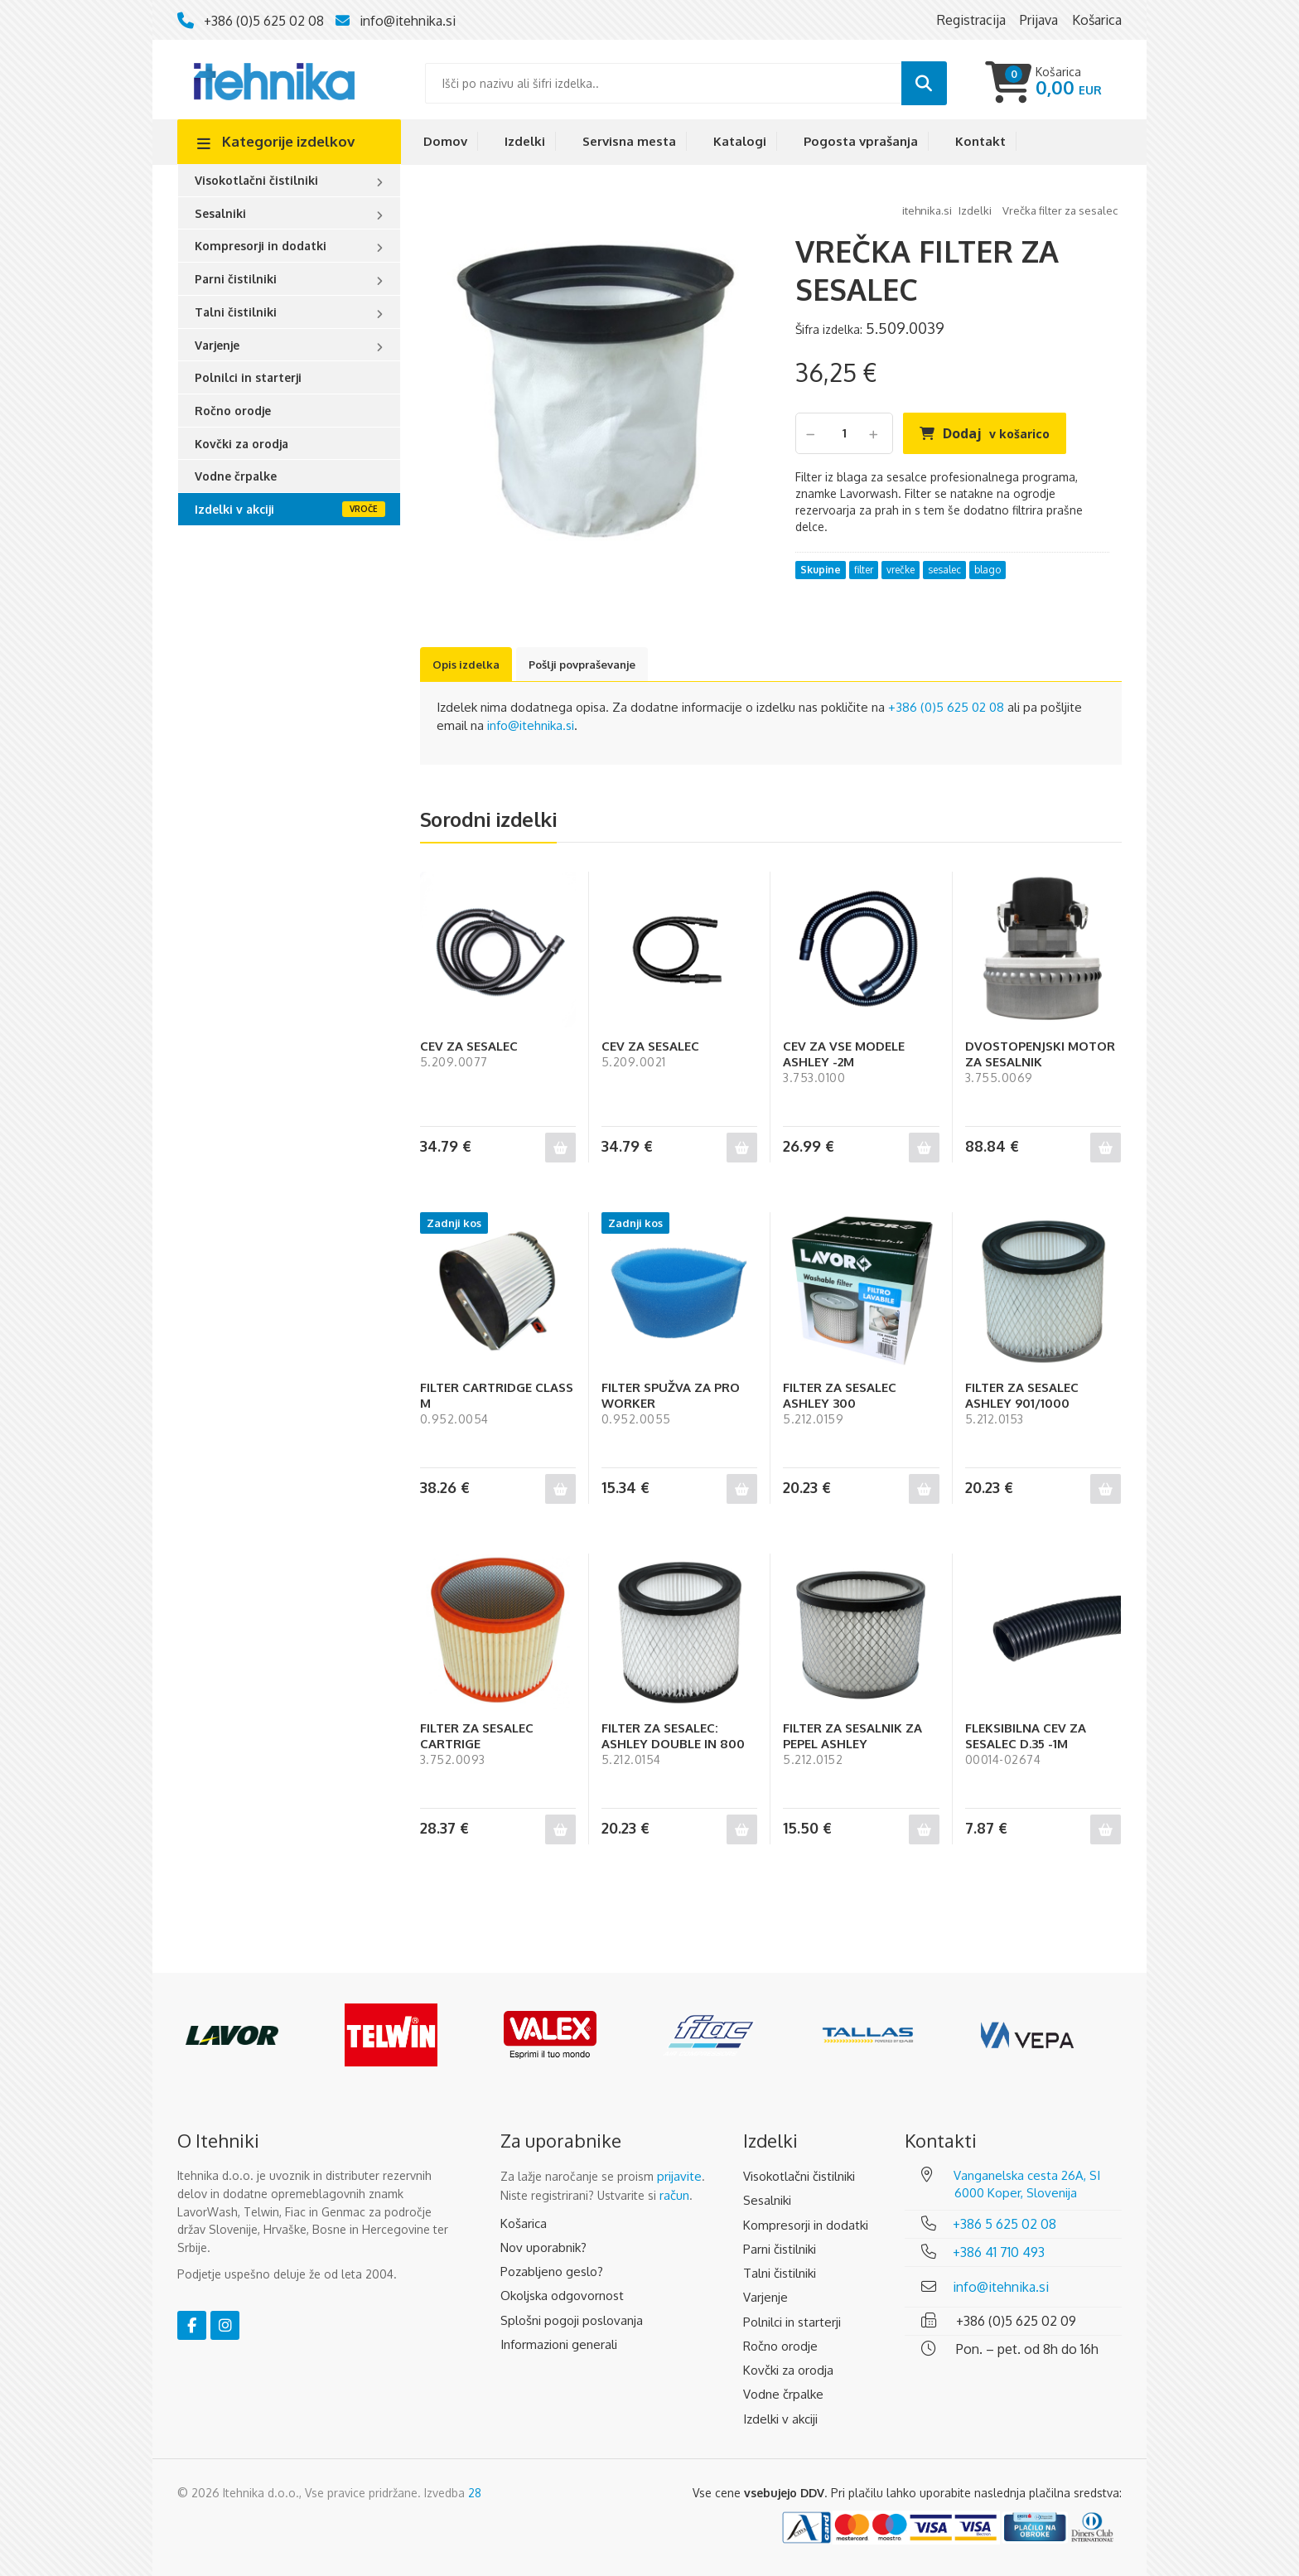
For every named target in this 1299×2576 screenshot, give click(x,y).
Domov (445, 141)
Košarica (523, 2223)
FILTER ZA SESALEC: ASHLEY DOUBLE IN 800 (673, 1736)
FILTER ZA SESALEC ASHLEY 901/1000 (1022, 1395)
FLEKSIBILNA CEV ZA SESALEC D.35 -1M (1025, 1736)
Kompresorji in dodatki (260, 246)
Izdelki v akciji (234, 509)
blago (987, 569)
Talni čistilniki (236, 312)
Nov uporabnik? (543, 2247)
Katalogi (739, 141)
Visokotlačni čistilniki (256, 180)
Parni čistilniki (236, 279)
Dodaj (996, 433)
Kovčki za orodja (241, 444)
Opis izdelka (466, 664)
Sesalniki (220, 213)
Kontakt (980, 141)
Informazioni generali (558, 2344)
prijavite (679, 2176)
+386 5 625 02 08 (1004, 2224)
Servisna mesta (629, 141)
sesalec (944, 569)
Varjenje (217, 345)
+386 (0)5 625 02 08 (264, 20)
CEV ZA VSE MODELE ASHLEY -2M (844, 1054)
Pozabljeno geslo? (551, 2271)
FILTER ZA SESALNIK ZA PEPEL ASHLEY (852, 1736)
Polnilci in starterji (248, 377)
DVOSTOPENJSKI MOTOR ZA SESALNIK (1040, 1054)
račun (674, 2195)
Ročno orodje (233, 411)
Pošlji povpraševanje (582, 664)
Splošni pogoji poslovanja (571, 2320)
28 (474, 2493)
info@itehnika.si (408, 20)
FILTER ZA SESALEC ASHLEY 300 (839, 1395)
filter (863, 569)
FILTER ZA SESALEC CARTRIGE (477, 1736)
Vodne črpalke (236, 476)
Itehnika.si (927, 210)
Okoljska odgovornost (562, 2295)
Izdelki (525, 141)
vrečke (900, 569)
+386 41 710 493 (999, 2252)
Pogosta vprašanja (861, 141)
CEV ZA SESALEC (469, 1046)
